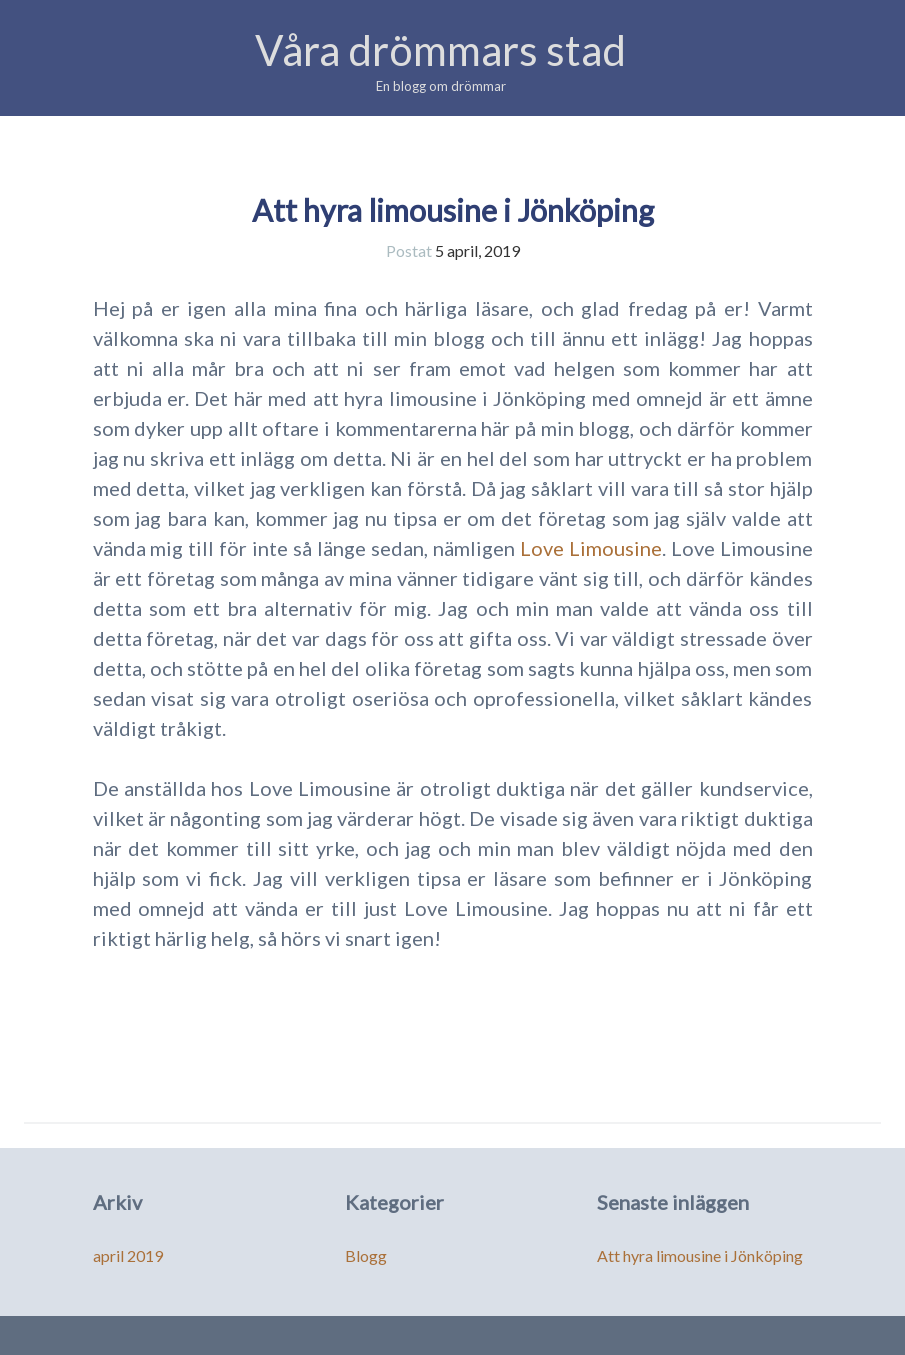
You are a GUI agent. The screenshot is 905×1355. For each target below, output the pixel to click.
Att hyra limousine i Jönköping (453, 210)
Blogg (366, 1255)
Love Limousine (591, 548)
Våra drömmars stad (440, 50)
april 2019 (128, 1255)
